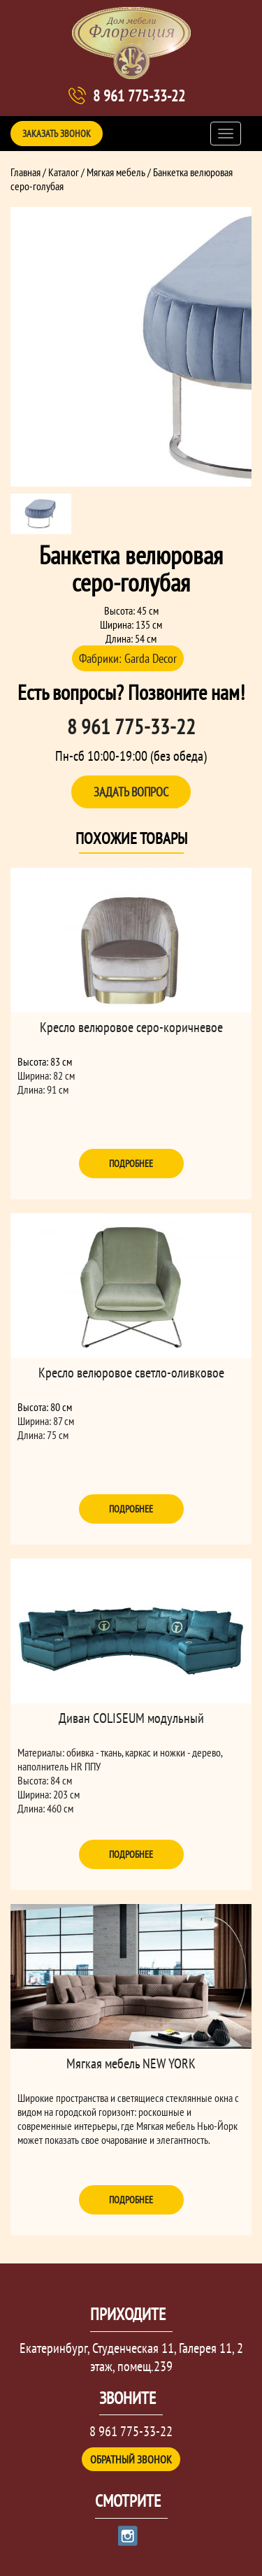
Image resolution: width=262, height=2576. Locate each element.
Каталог (63, 172)
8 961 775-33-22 (139, 96)
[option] (131, 347)
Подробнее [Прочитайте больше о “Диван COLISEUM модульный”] (131, 1854)
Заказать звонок (56, 133)
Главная (25, 172)
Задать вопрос (131, 792)
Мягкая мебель (116, 172)
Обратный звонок (131, 2459)
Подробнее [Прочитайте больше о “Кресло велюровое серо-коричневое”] (131, 1163)
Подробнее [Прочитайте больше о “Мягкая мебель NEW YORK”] (131, 2200)
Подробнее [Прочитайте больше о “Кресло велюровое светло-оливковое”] (131, 1509)
